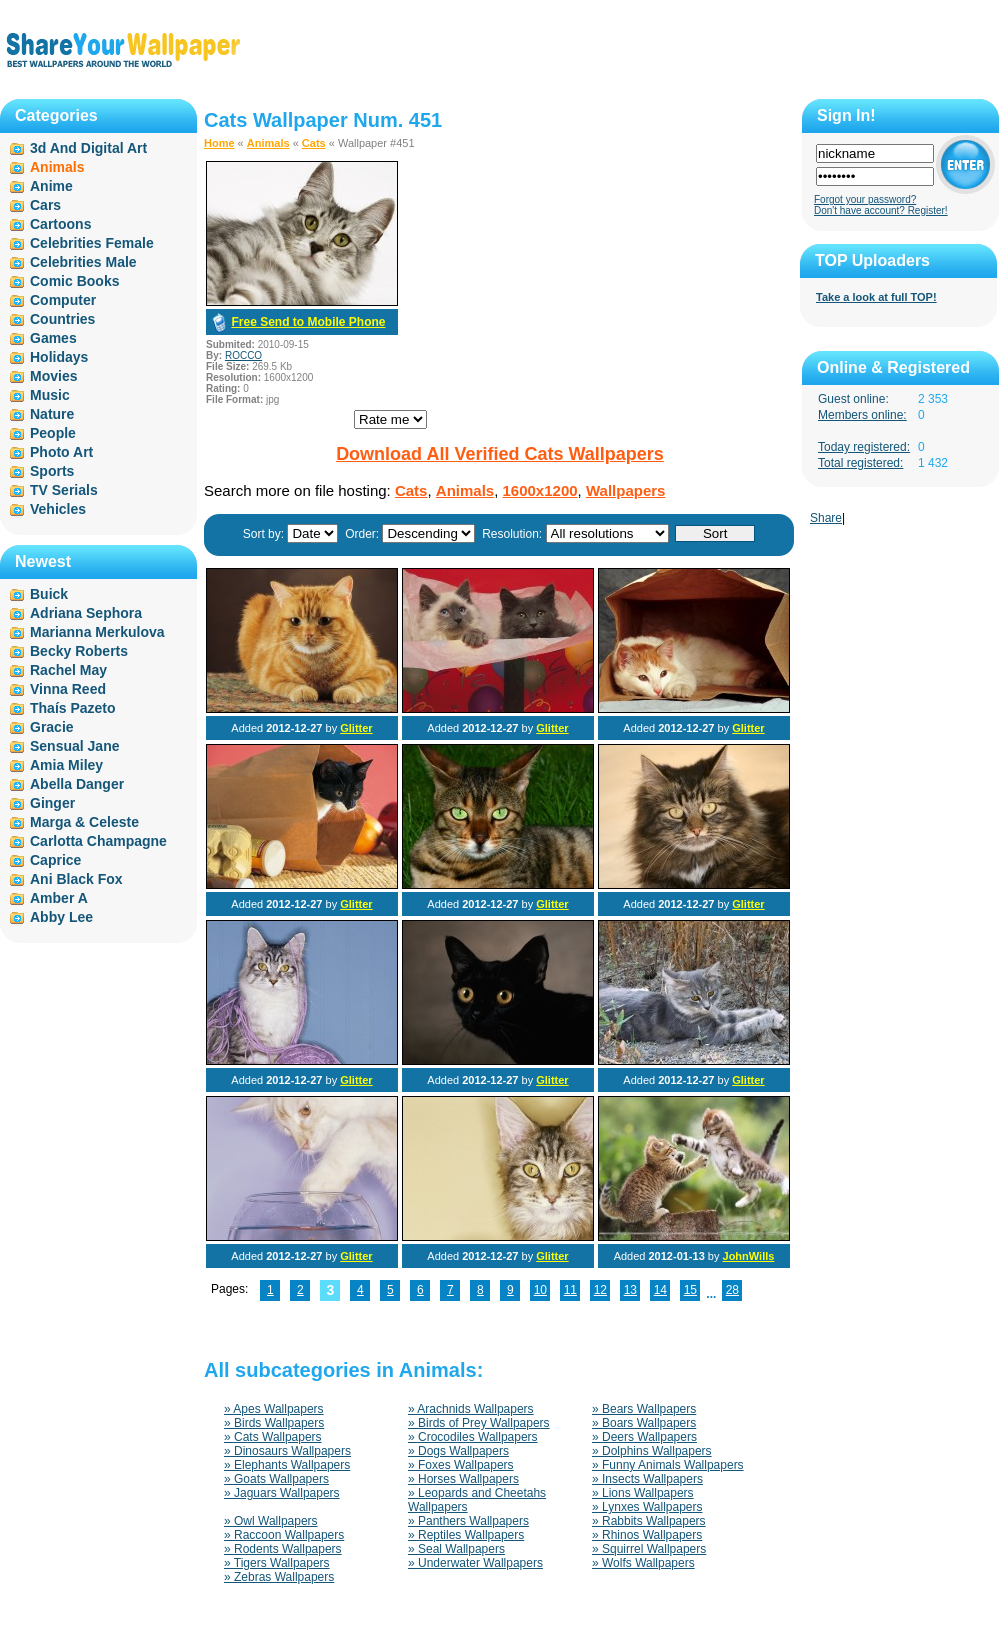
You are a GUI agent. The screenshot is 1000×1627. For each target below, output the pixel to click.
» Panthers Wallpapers (468, 1521)
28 (732, 1290)
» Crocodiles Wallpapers (473, 1437)
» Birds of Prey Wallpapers (479, 1423)
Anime (51, 186)
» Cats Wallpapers (273, 1437)
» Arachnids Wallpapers (471, 1409)
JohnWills (749, 1256)
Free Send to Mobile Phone (308, 322)
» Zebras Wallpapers (279, 1577)
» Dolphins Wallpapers (652, 1451)
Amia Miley (66, 765)
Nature (52, 414)
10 (540, 1290)
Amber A (59, 898)
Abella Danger (77, 784)
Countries (62, 319)
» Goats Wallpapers (276, 1479)
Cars (45, 205)
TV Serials (64, 490)
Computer (63, 300)
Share (826, 518)
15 (690, 1290)
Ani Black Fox (76, 879)
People (53, 433)
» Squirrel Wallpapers (649, 1549)
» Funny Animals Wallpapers (668, 1465)
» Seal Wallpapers (456, 1549)
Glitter (356, 728)
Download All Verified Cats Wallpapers (500, 454)
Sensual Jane (75, 746)
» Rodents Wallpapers (283, 1549)
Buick (49, 594)
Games (53, 338)
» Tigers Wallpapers (277, 1563)
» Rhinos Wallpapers (647, 1535)
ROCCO (243, 355)
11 (570, 1290)
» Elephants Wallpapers (287, 1465)
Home (219, 143)
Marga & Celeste (84, 822)
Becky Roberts (79, 651)
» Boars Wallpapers (644, 1423)
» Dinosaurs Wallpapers (287, 1451)
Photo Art (61, 452)
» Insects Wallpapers (647, 1479)
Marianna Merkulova (97, 632)
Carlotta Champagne (98, 841)
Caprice (55, 860)
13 (630, 1290)
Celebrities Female (92, 243)
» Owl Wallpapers (271, 1521)
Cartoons (60, 224)
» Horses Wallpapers (463, 1479)
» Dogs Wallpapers (458, 1451)
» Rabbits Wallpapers (649, 1521)
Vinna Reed (68, 689)
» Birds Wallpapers (274, 1423)
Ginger (52, 803)
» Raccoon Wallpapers (284, 1535)
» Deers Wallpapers (644, 1437)
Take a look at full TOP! (876, 297)
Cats (314, 143)
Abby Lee (61, 917)
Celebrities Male (83, 262)
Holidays (59, 357)
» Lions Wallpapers (643, 1493)
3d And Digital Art (88, 148)
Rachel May (68, 670)
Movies (53, 376)
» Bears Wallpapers (644, 1409)
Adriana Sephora (86, 613)
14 (660, 1290)
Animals (268, 143)
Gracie (52, 727)
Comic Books (74, 281)
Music (50, 395)
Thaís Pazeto (73, 708)
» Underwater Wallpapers (475, 1563)
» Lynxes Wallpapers (647, 1507)
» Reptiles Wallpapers (466, 1535)
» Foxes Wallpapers (461, 1465)
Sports (52, 471)
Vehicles (58, 509)
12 (600, 1290)
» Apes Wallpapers (274, 1409)
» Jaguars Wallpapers (282, 1493)
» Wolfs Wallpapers (643, 1563)
